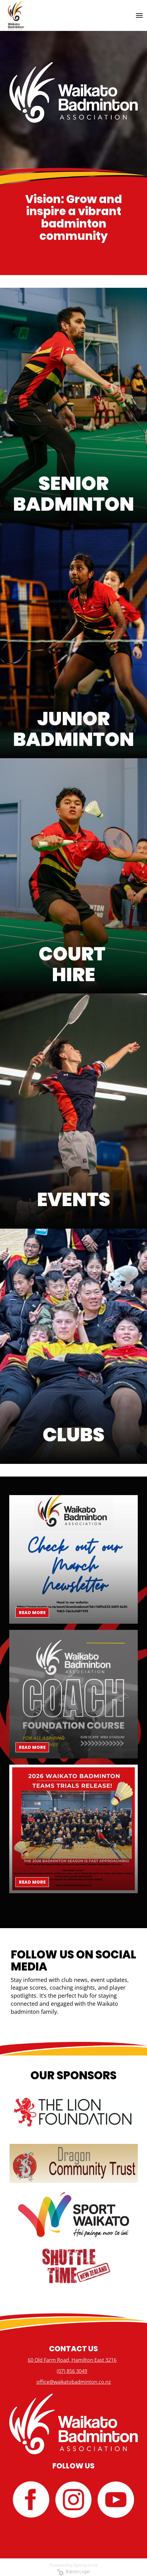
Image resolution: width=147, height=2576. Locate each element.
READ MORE (32, 1612)
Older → (73, 1904)
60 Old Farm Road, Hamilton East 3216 (72, 2360)
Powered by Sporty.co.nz (74, 2565)
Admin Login (73, 2571)
